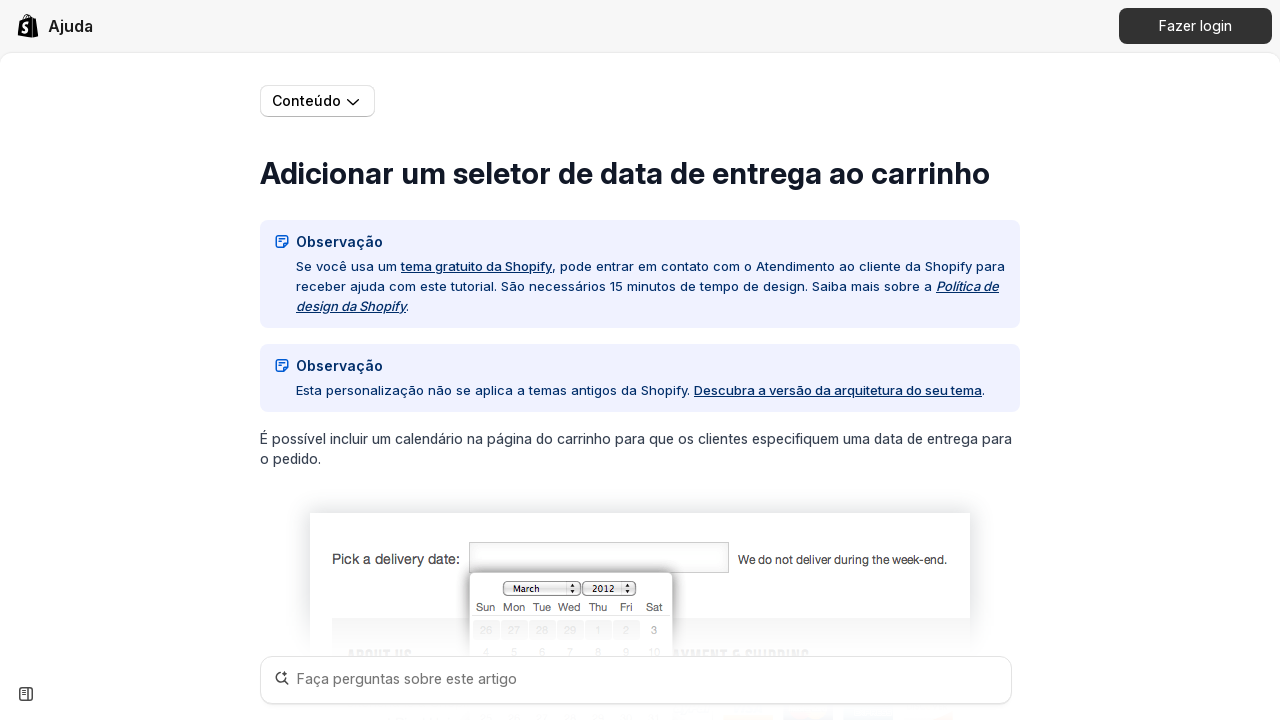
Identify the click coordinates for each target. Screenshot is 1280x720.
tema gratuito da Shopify (476, 266)
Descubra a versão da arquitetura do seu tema (838, 390)
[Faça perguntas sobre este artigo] (636, 680)
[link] (54, 26)
